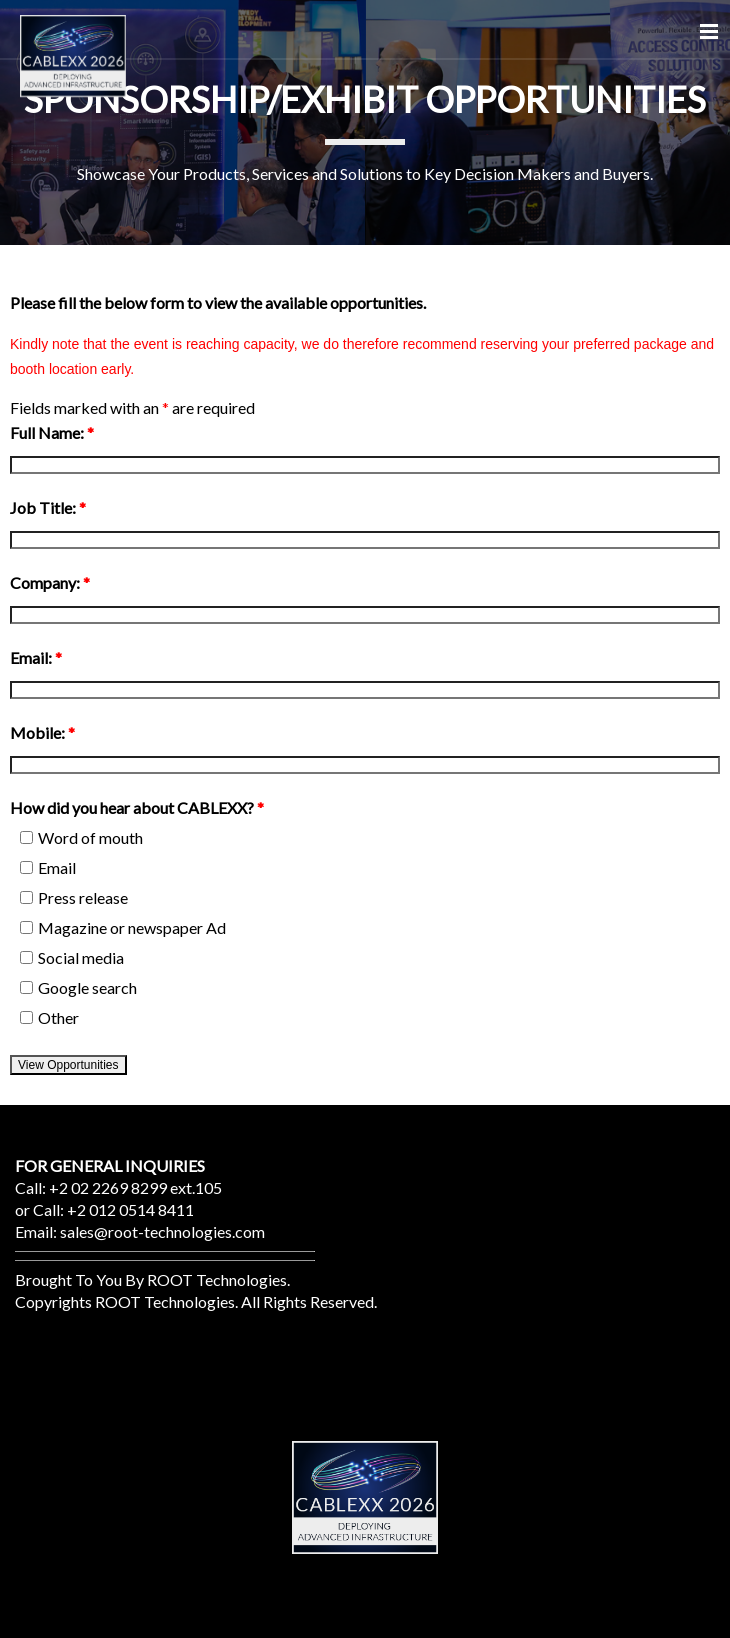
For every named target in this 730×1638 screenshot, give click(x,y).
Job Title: (48, 507)
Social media (72, 957)
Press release (74, 897)
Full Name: (52, 432)
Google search (78, 987)
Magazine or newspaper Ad (123, 927)
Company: (50, 582)
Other (49, 1017)
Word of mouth (81, 837)
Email (48, 867)
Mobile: (42, 732)
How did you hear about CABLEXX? (137, 807)
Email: (36, 657)
